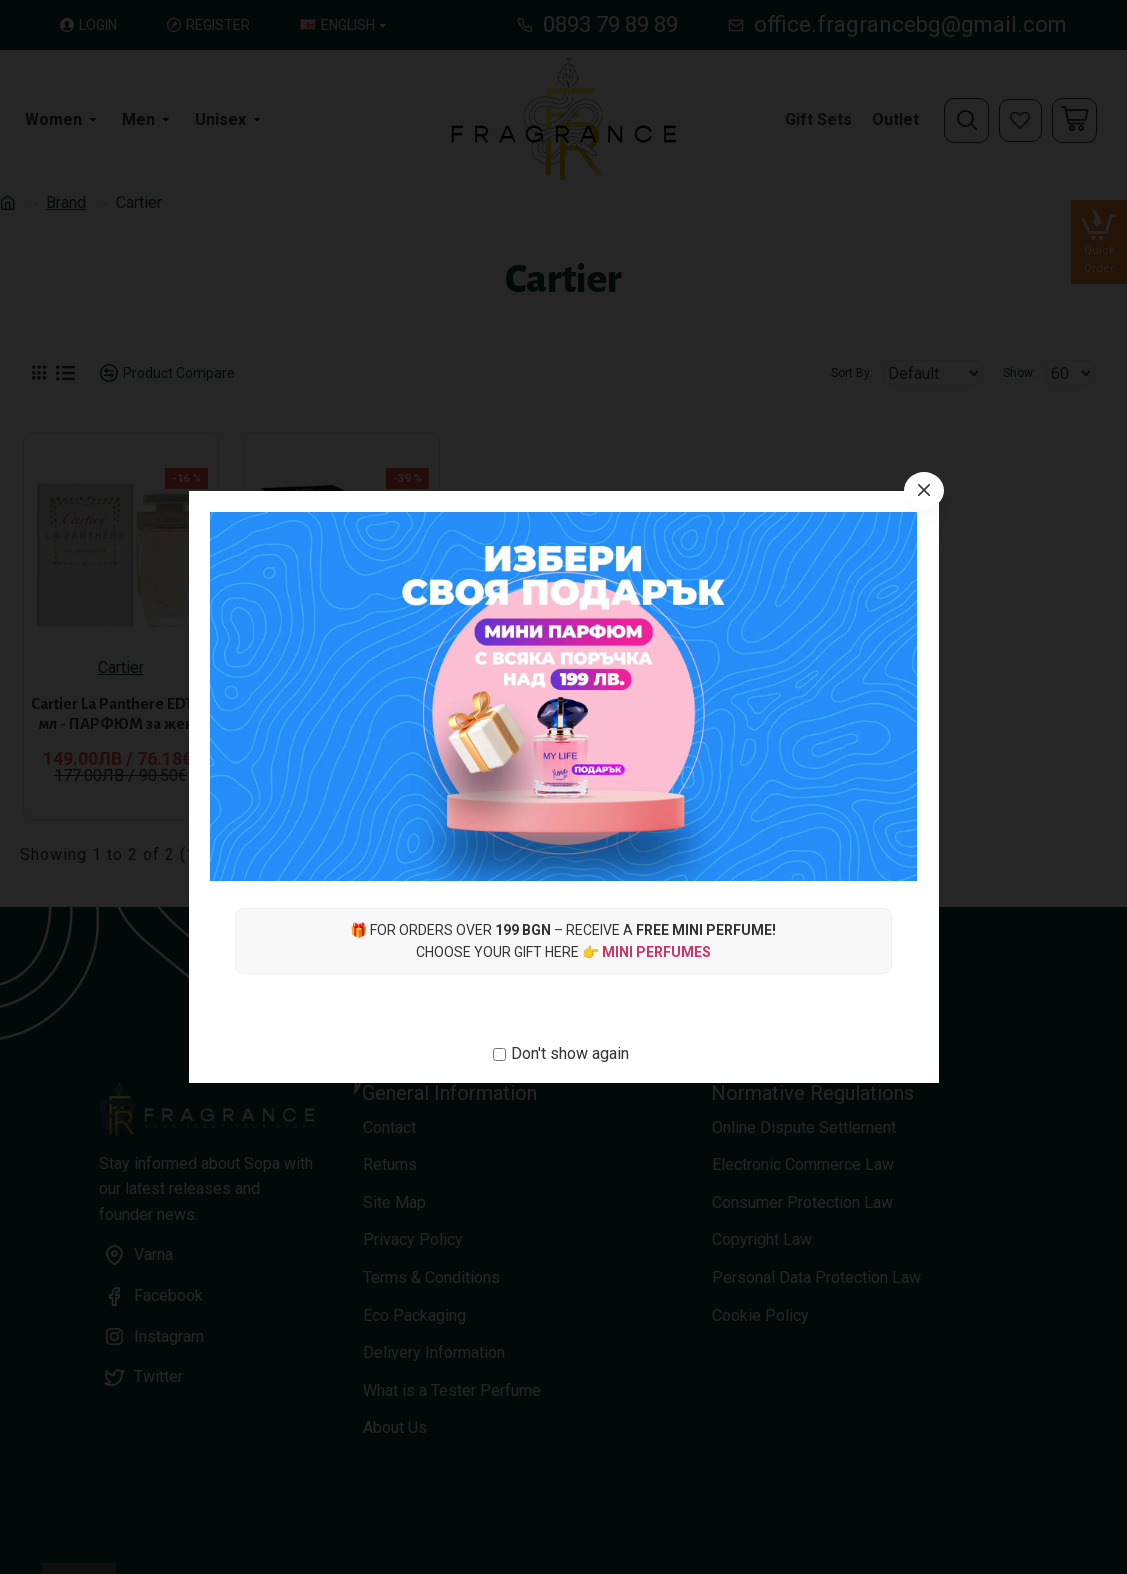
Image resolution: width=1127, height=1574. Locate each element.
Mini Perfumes (656, 952)
